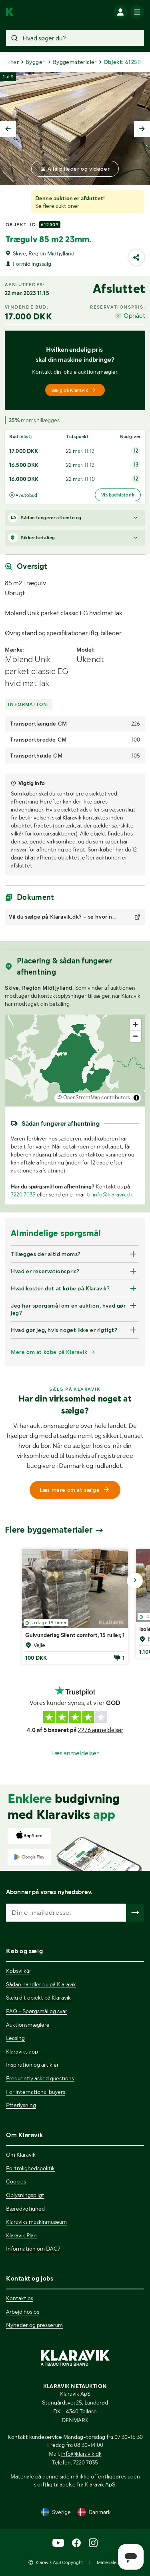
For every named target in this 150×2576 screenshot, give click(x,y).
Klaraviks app (22, 2051)
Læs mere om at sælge (75, 1489)
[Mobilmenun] (137, 12)
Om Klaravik (21, 2154)
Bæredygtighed (25, 2208)
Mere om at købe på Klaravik (49, 1352)
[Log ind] (120, 12)
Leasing (15, 2038)
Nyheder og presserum (34, 2325)
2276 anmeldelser (100, 1730)
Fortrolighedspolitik (30, 2168)
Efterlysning (21, 2105)
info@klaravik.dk (113, 1194)
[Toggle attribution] (136, 1098)
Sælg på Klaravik (73, 390)
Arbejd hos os (22, 2312)
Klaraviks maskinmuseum (36, 2222)
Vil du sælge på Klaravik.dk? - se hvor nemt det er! (63, 916)
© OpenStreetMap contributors (94, 1098)
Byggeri (36, 62)
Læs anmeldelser (75, 1753)
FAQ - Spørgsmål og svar (36, 2011)
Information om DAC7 (33, 2248)
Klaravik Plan (21, 2235)
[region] (75, 1061)
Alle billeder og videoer (79, 168)
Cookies (16, 2181)
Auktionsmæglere (28, 2025)
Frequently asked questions (40, 2078)
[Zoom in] (135, 1024)
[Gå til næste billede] (135, 1581)
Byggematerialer (75, 62)
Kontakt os (19, 2298)
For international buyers (35, 2092)
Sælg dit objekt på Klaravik (38, 1997)
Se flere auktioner (57, 206)
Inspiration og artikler (32, 2065)
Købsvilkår (18, 1971)
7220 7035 (23, 1194)
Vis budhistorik (117, 495)
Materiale (106, 2562)
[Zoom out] (135, 1036)
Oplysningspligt (25, 2195)
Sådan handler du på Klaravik (41, 1984)
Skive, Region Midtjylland (43, 253)
